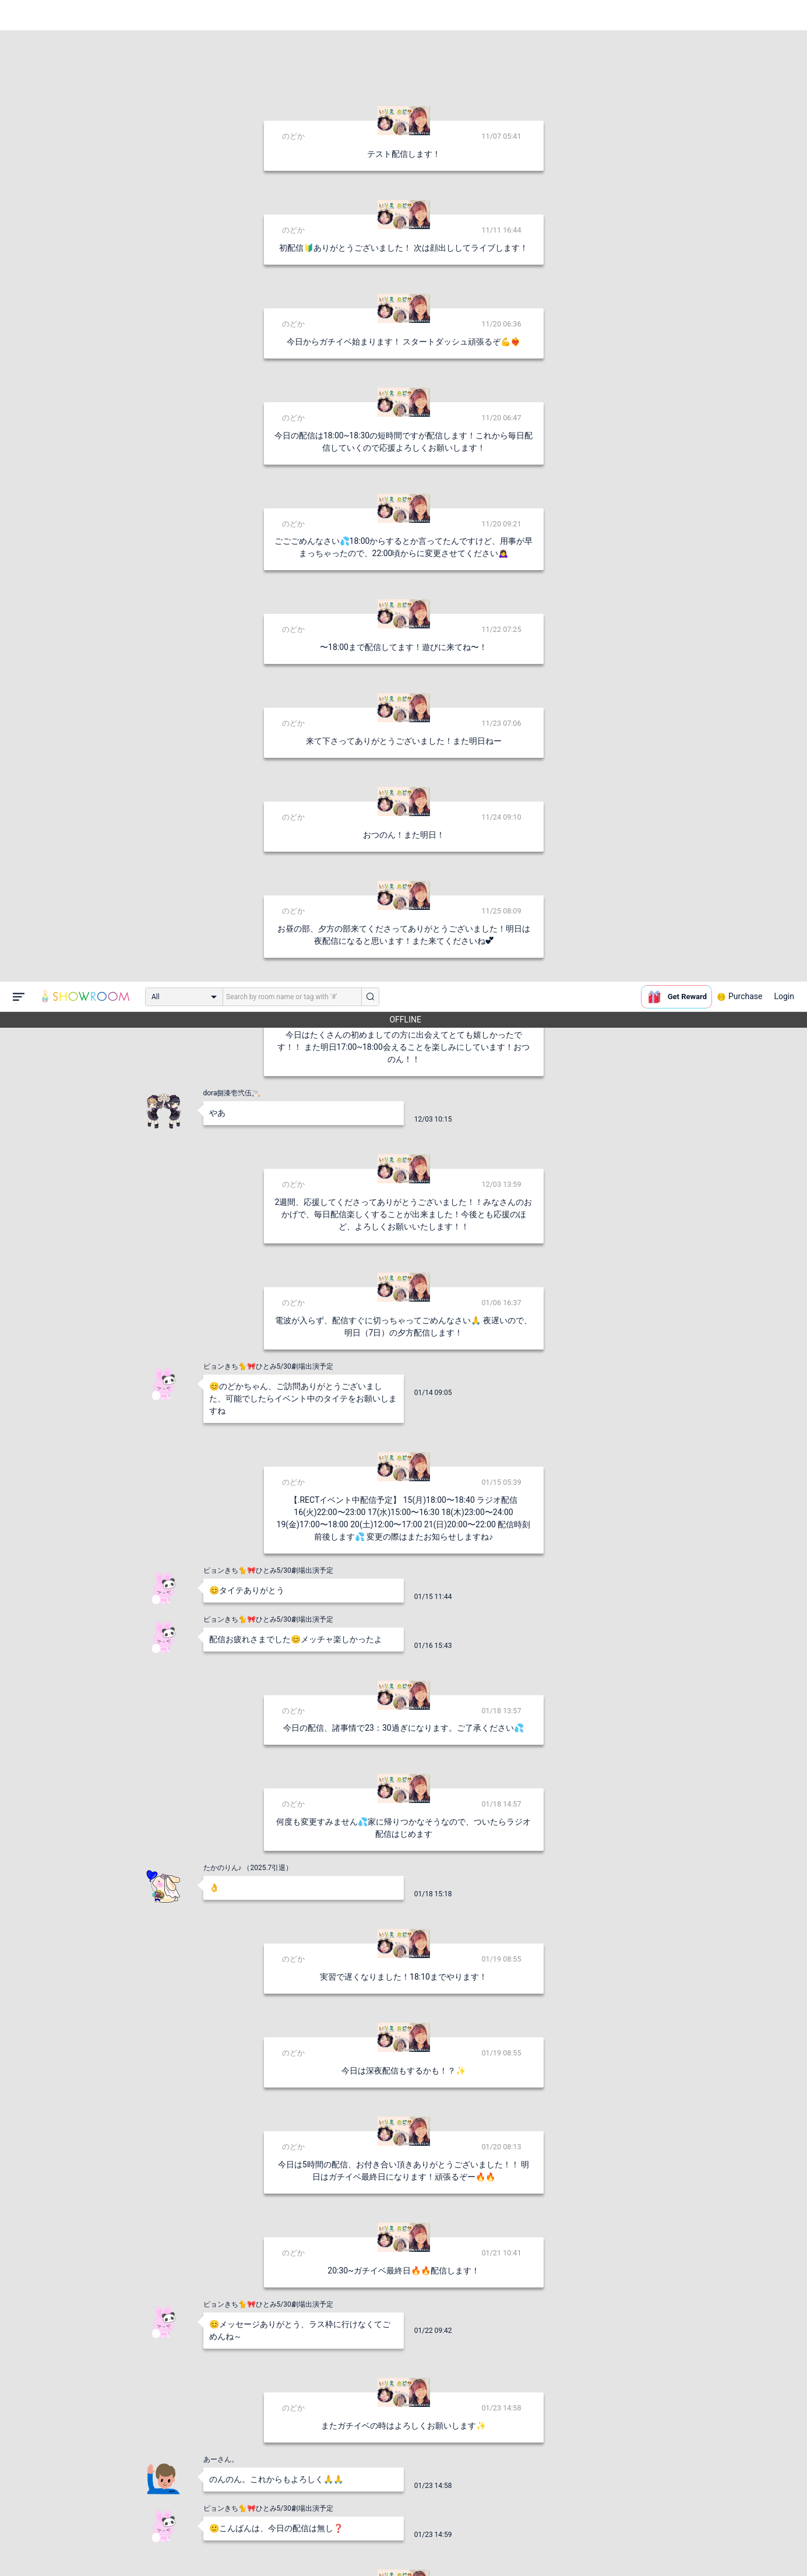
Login (784, 14)
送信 (522, 2548)
